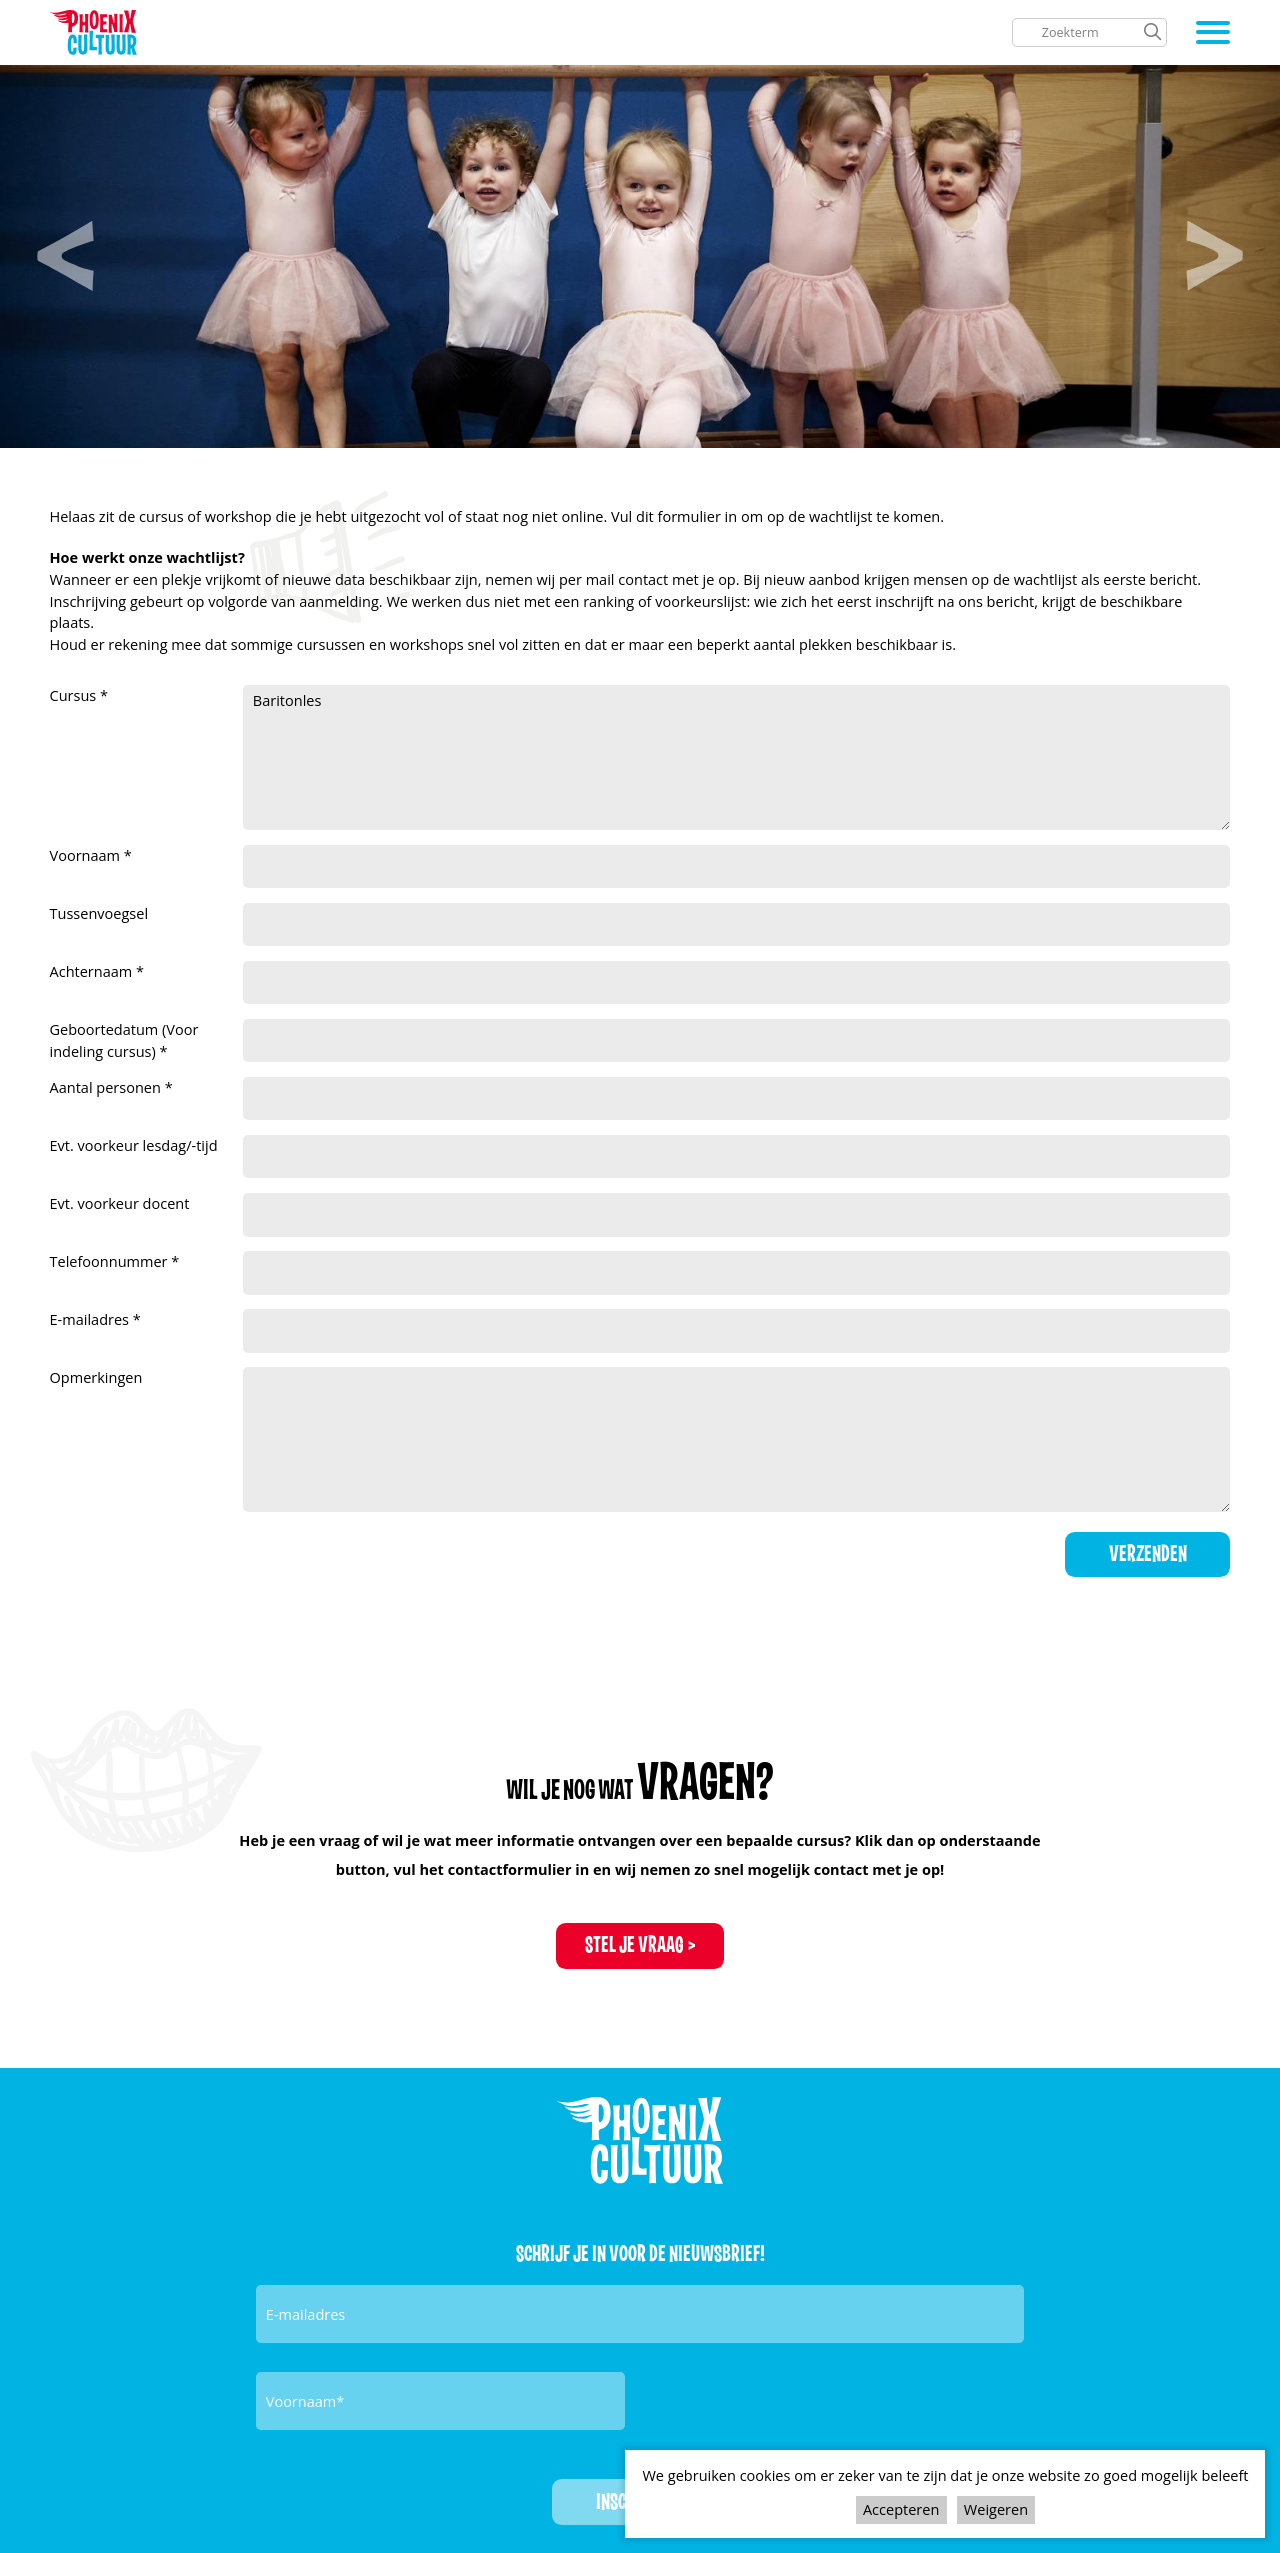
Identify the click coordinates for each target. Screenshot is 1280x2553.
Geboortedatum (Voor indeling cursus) (124, 1040)
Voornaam (87, 855)
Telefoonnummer (111, 1261)
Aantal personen (107, 1087)
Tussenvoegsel (99, 913)
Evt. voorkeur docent (120, 1203)
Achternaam (93, 971)
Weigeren (996, 2509)
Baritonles (736, 757)
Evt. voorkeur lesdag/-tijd (134, 1145)
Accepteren (901, 2509)
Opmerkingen (96, 1377)
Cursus (75, 695)
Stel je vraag (634, 1945)
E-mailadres (91, 1319)
